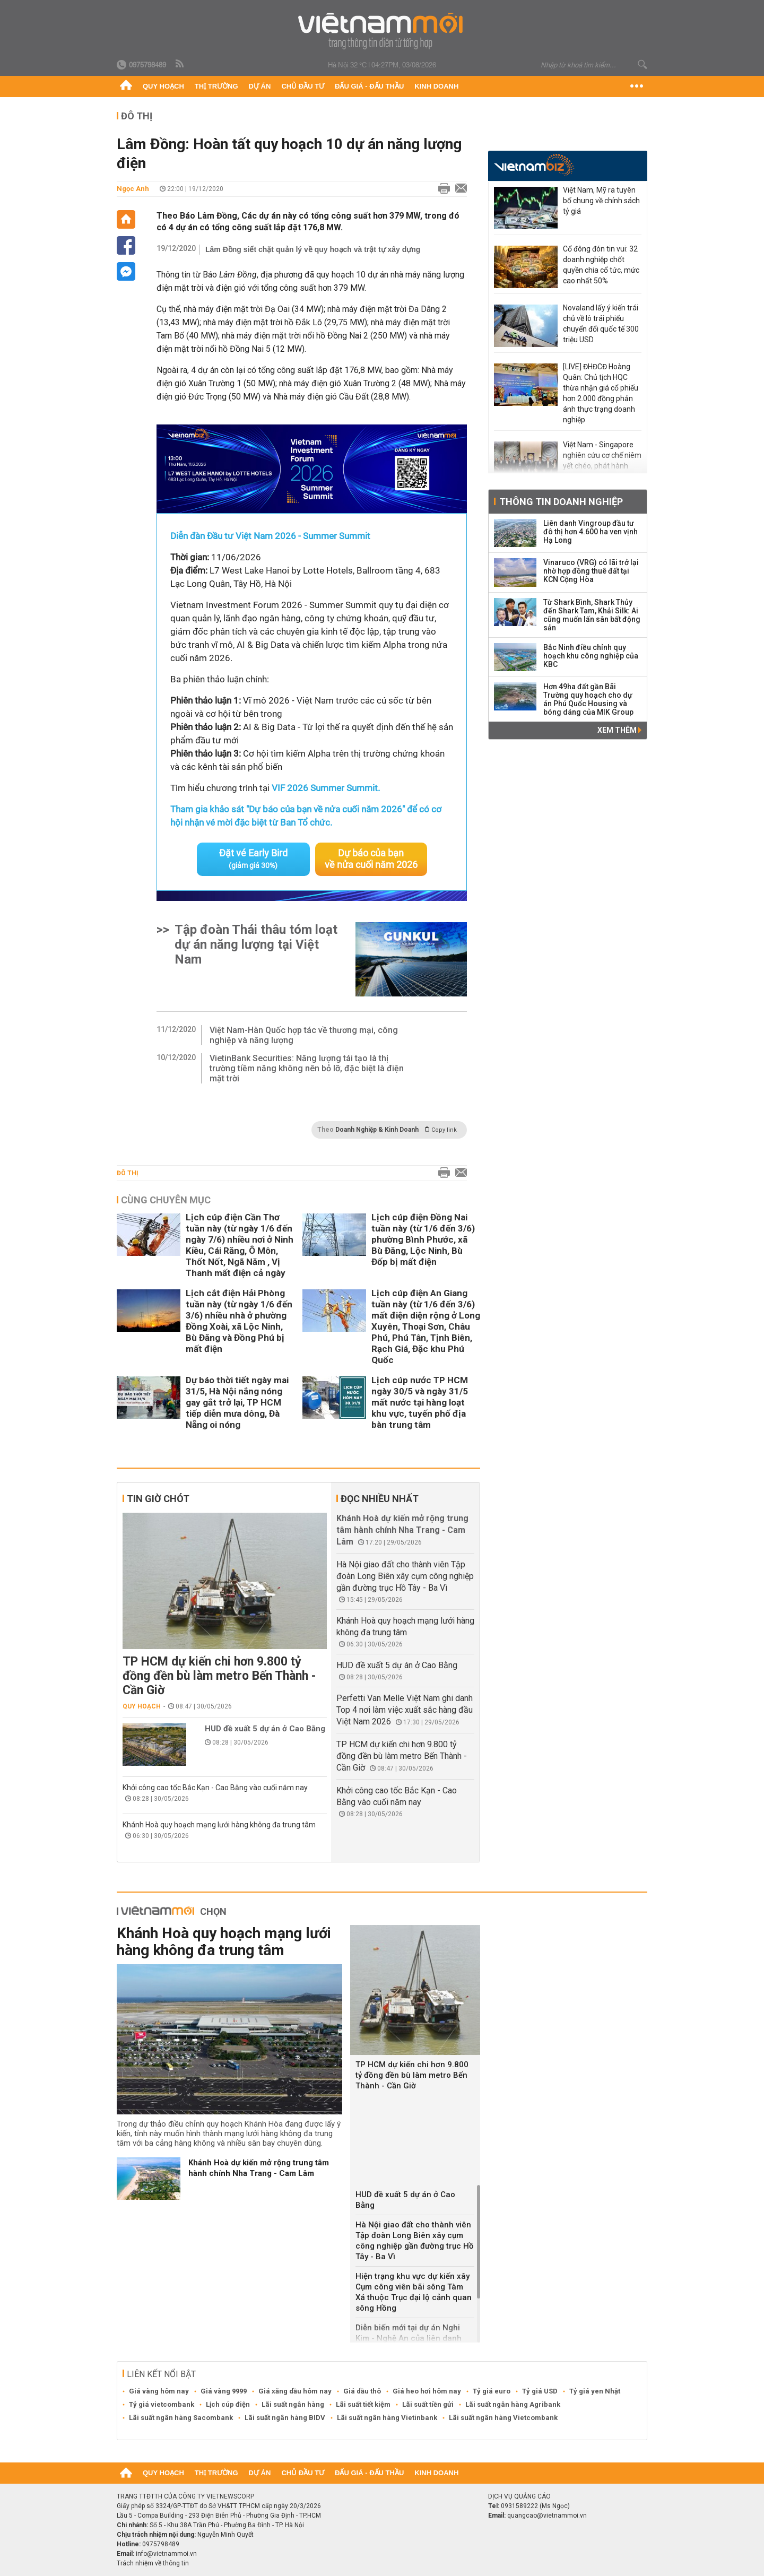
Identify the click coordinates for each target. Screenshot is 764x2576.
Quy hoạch (163, 86)
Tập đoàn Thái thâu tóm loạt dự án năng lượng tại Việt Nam (256, 944)
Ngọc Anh (133, 189)
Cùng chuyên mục (166, 1199)
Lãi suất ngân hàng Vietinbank (387, 2418)
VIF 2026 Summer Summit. (326, 788)
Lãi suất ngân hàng (293, 2404)
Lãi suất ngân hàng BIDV (285, 2418)
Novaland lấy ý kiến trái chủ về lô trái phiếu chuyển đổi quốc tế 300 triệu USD (601, 323)
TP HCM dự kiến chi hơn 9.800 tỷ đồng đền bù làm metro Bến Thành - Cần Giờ (219, 1675)
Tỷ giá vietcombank (161, 2404)
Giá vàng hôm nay (159, 2391)
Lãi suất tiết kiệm (363, 2404)
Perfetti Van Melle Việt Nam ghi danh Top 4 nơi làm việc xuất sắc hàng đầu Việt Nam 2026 (404, 1710)
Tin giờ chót (158, 1498)
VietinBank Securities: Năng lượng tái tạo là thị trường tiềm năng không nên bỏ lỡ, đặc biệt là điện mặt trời (307, 1068)
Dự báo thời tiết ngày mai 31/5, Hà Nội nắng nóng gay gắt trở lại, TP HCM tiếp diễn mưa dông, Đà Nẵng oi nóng (237, 1402)
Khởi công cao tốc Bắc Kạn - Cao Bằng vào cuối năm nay (215, 1787)
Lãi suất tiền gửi (428, 2404)
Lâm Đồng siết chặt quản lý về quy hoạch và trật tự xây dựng (312, 249)
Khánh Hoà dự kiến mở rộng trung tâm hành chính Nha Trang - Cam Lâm (402, 1530)
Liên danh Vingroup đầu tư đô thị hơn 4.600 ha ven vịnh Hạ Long (590, 531)
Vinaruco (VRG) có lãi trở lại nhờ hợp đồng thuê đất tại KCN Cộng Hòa (591, 571)
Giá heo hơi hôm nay (427, 2391)
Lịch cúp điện (228, 2404)
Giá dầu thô (362, 2391)
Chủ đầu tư (302, 86)
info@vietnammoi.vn (166, 2553)
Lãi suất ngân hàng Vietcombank (503, 2418)
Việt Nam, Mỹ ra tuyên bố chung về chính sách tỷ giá (601, 200)
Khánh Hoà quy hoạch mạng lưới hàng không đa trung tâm (219, 1824)
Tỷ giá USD (540, 2391)
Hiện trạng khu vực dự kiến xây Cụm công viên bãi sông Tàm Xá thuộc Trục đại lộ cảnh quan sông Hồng (413, 2292)
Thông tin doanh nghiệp (561, 501)
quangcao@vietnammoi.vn (547, 2515)
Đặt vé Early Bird (253, 858)
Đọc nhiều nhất (380, 1498)
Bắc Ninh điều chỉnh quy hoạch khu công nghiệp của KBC (590, 656)
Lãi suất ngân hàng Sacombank (181, 2418)
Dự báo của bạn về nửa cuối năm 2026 (371, 858)
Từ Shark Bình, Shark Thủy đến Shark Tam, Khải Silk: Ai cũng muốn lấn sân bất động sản (591, 615)
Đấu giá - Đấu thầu (369, 86)
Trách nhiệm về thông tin (153, 2563)
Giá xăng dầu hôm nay (295, 2391)
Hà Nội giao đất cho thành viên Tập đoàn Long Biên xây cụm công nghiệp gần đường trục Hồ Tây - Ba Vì (405, 1576)
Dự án (260, 86)
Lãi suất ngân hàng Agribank (512, 2404)
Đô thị (136, 116)
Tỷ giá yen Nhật (594, 2391)
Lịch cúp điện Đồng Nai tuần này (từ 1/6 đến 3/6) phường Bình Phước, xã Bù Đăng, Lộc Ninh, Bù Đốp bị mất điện (423, 1239)
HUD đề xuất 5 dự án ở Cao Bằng (265, 1728)
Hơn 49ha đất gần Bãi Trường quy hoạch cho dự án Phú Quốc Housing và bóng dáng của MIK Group (588, 699)
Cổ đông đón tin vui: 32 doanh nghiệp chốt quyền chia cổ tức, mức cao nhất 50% (601, 265)
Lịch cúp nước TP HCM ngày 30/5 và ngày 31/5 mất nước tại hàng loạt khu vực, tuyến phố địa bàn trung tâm (419, 1402)
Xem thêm (619, 730)
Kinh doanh (436, 86)
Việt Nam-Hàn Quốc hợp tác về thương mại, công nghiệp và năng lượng (304, 1035)
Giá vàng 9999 (224, 2391)
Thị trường (216, 86)
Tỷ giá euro (491, 2391)
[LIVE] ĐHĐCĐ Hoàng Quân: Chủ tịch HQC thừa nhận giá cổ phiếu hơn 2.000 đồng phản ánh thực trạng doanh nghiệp (600, 393)
